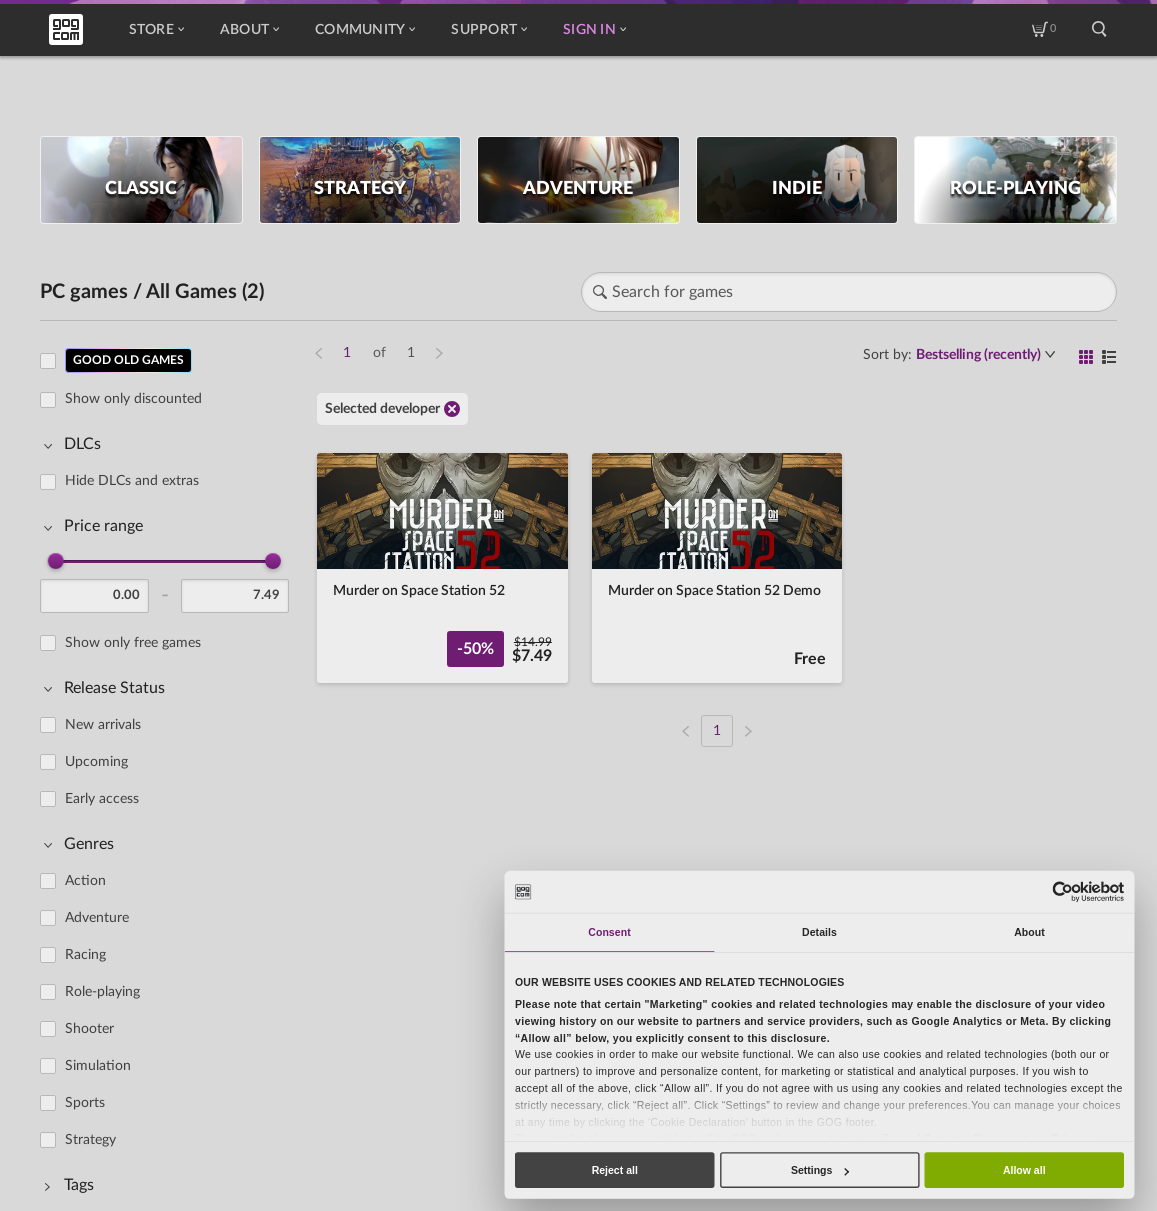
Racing (85, 955)
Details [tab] (819, 932)
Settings (820, 1170)
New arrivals (103, 725)
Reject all (615, 1170)
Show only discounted (133, 399)
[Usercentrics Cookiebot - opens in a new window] (1063, 891)
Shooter (89, 1029)
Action (85, 881)
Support (489, 30)
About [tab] (1029, 932)
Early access (102, 799)
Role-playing (102, 992)
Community (365, 30)
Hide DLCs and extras (132, 481)
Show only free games (133, 643)
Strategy (90, 1140)
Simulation (98, 1066)
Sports (85, 1103)
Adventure (97, 918)
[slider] (56, 561)
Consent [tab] (609, 932)
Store (156, 30)
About (249, 30)
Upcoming (96, 762)
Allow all (1024, 1170)
